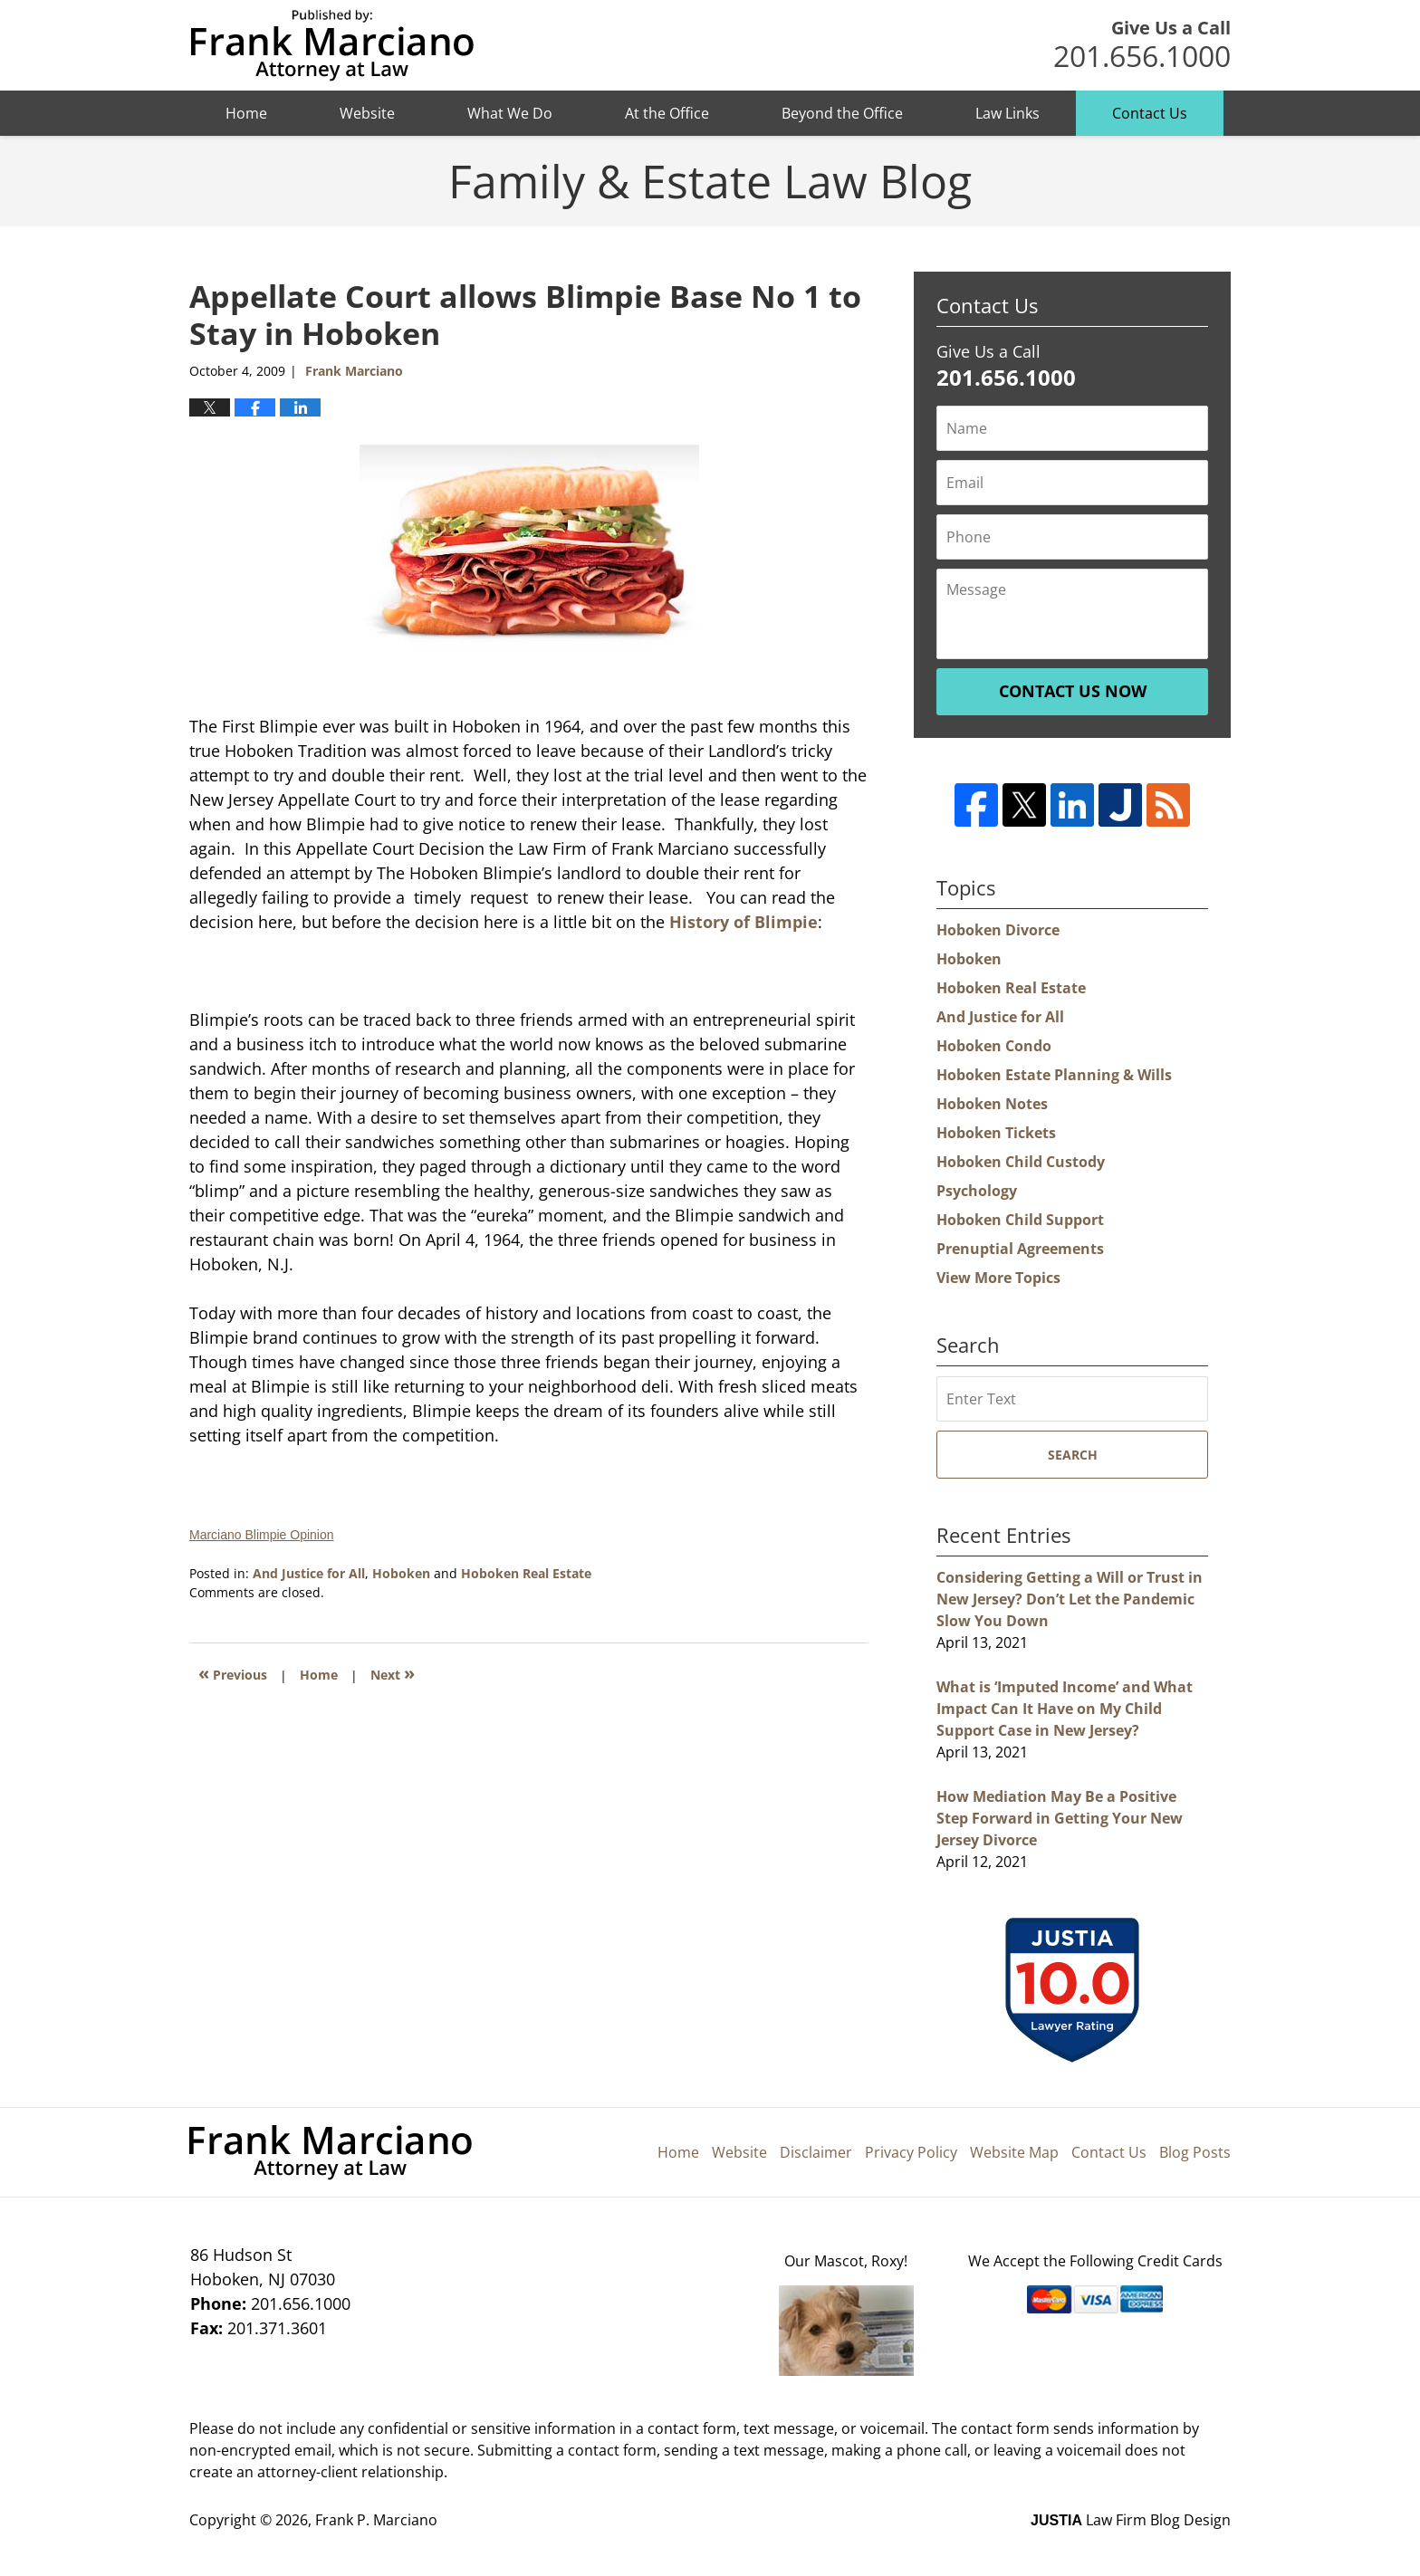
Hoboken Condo (993, 1046)
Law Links (1007, 113)
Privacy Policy (911, 2152)
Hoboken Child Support (1020, 1220)
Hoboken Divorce (998, 930)
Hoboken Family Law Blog (332, 45)
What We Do (509, 113)
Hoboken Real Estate (526, 1573)
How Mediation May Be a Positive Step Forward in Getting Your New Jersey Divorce (1059, 1818)
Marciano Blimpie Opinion (261, 1534)
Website (367, 113)
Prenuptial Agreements (1020, 1249)
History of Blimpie (743, 922)
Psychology (976, 1191)
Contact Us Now (1073, 691)
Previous (232, 1673)
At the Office (667, 113)
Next (392, 1673)
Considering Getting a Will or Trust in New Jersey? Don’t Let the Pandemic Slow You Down (1069, 1599)
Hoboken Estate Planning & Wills (1054, 1075)
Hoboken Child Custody (1020, 1162)
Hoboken (401, 1573)
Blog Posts (1195, 2152)
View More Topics (998, 1278)
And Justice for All (309, 1573)
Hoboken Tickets (996, 1133)
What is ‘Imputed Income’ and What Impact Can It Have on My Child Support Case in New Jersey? (1064, 1708)
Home (246, 113)
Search (1073, 1454)
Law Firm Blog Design (1131, 2520)
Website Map (1014, 2152)
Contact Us (1149, 113)
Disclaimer (816, 2152)
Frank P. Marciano (376, 2520)
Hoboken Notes (992, 1104)
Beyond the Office (842, 113)
